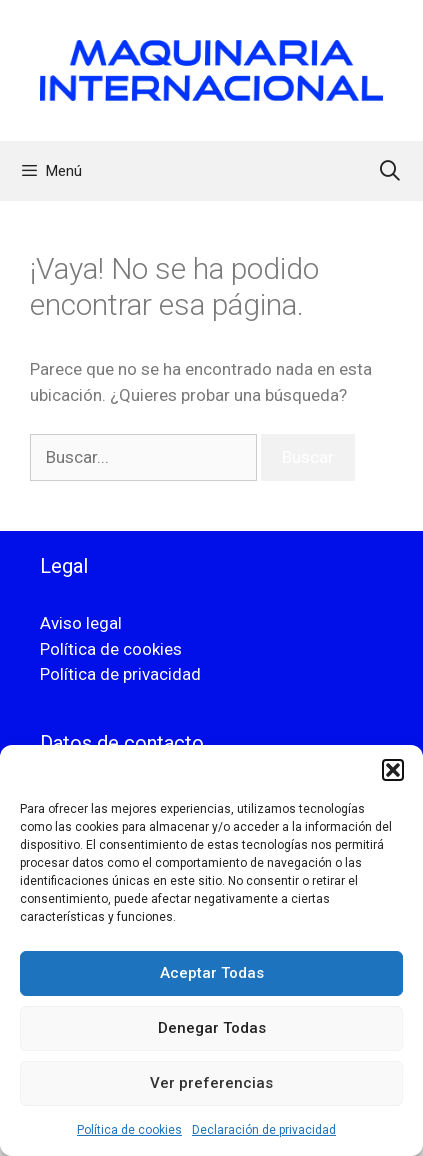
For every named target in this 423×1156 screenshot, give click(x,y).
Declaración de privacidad (264, 1130)
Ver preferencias (211, 1083)
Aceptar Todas (212, 973)
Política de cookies (129, 1130)
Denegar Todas (212, 1028)
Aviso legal (81, 623)
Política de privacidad (120, 674)
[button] (393, 770)
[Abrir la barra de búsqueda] (390, 171)
